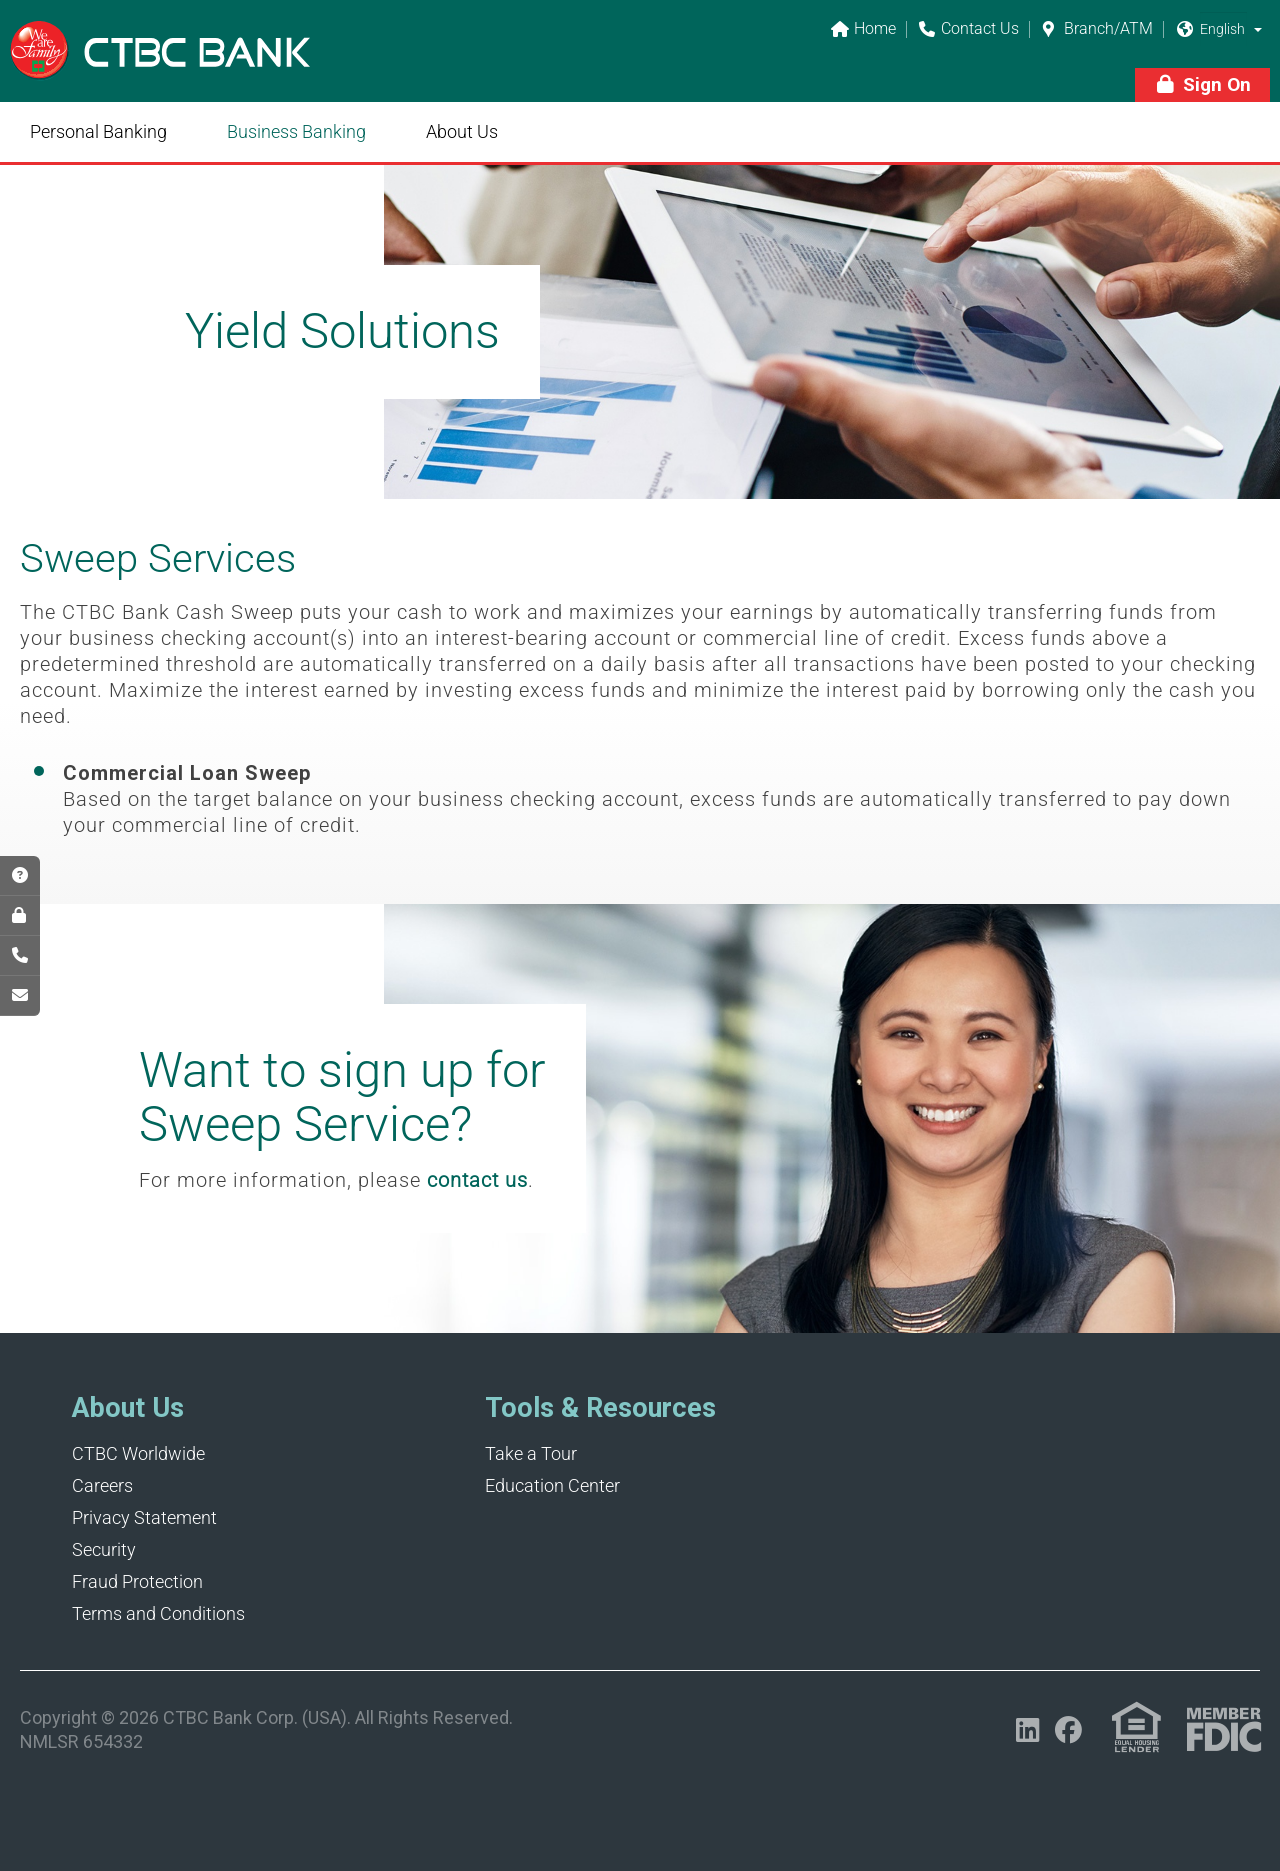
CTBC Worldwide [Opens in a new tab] (138, 1453)
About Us (462, 131)
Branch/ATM (1096, 29)
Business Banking (296, 131)
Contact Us (968, 29)
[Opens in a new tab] (1027, 1730)
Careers (102, 1485)
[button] (1258, 29)
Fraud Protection (137, 1581)
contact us (477, 1180)
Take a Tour (531, 1453)
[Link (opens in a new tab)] (1136, 1727)
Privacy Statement (144, 1517)
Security (104, 1549)
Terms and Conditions (158, 1613)
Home (863, 29)
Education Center (552, 1485)
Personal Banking (98, 131)
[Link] (160, 64)
